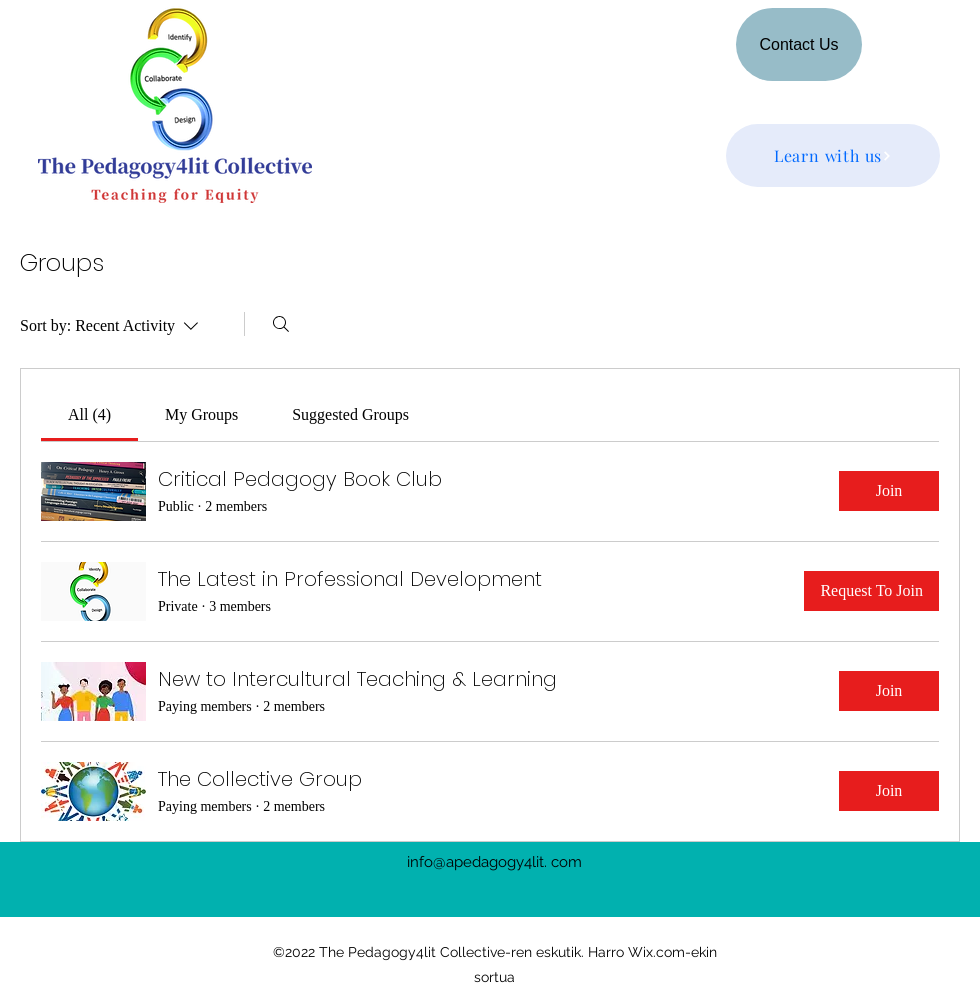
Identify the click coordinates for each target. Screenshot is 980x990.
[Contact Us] (799, 44)
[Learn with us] (833, 155)
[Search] (281, 324)
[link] (89, 414)
